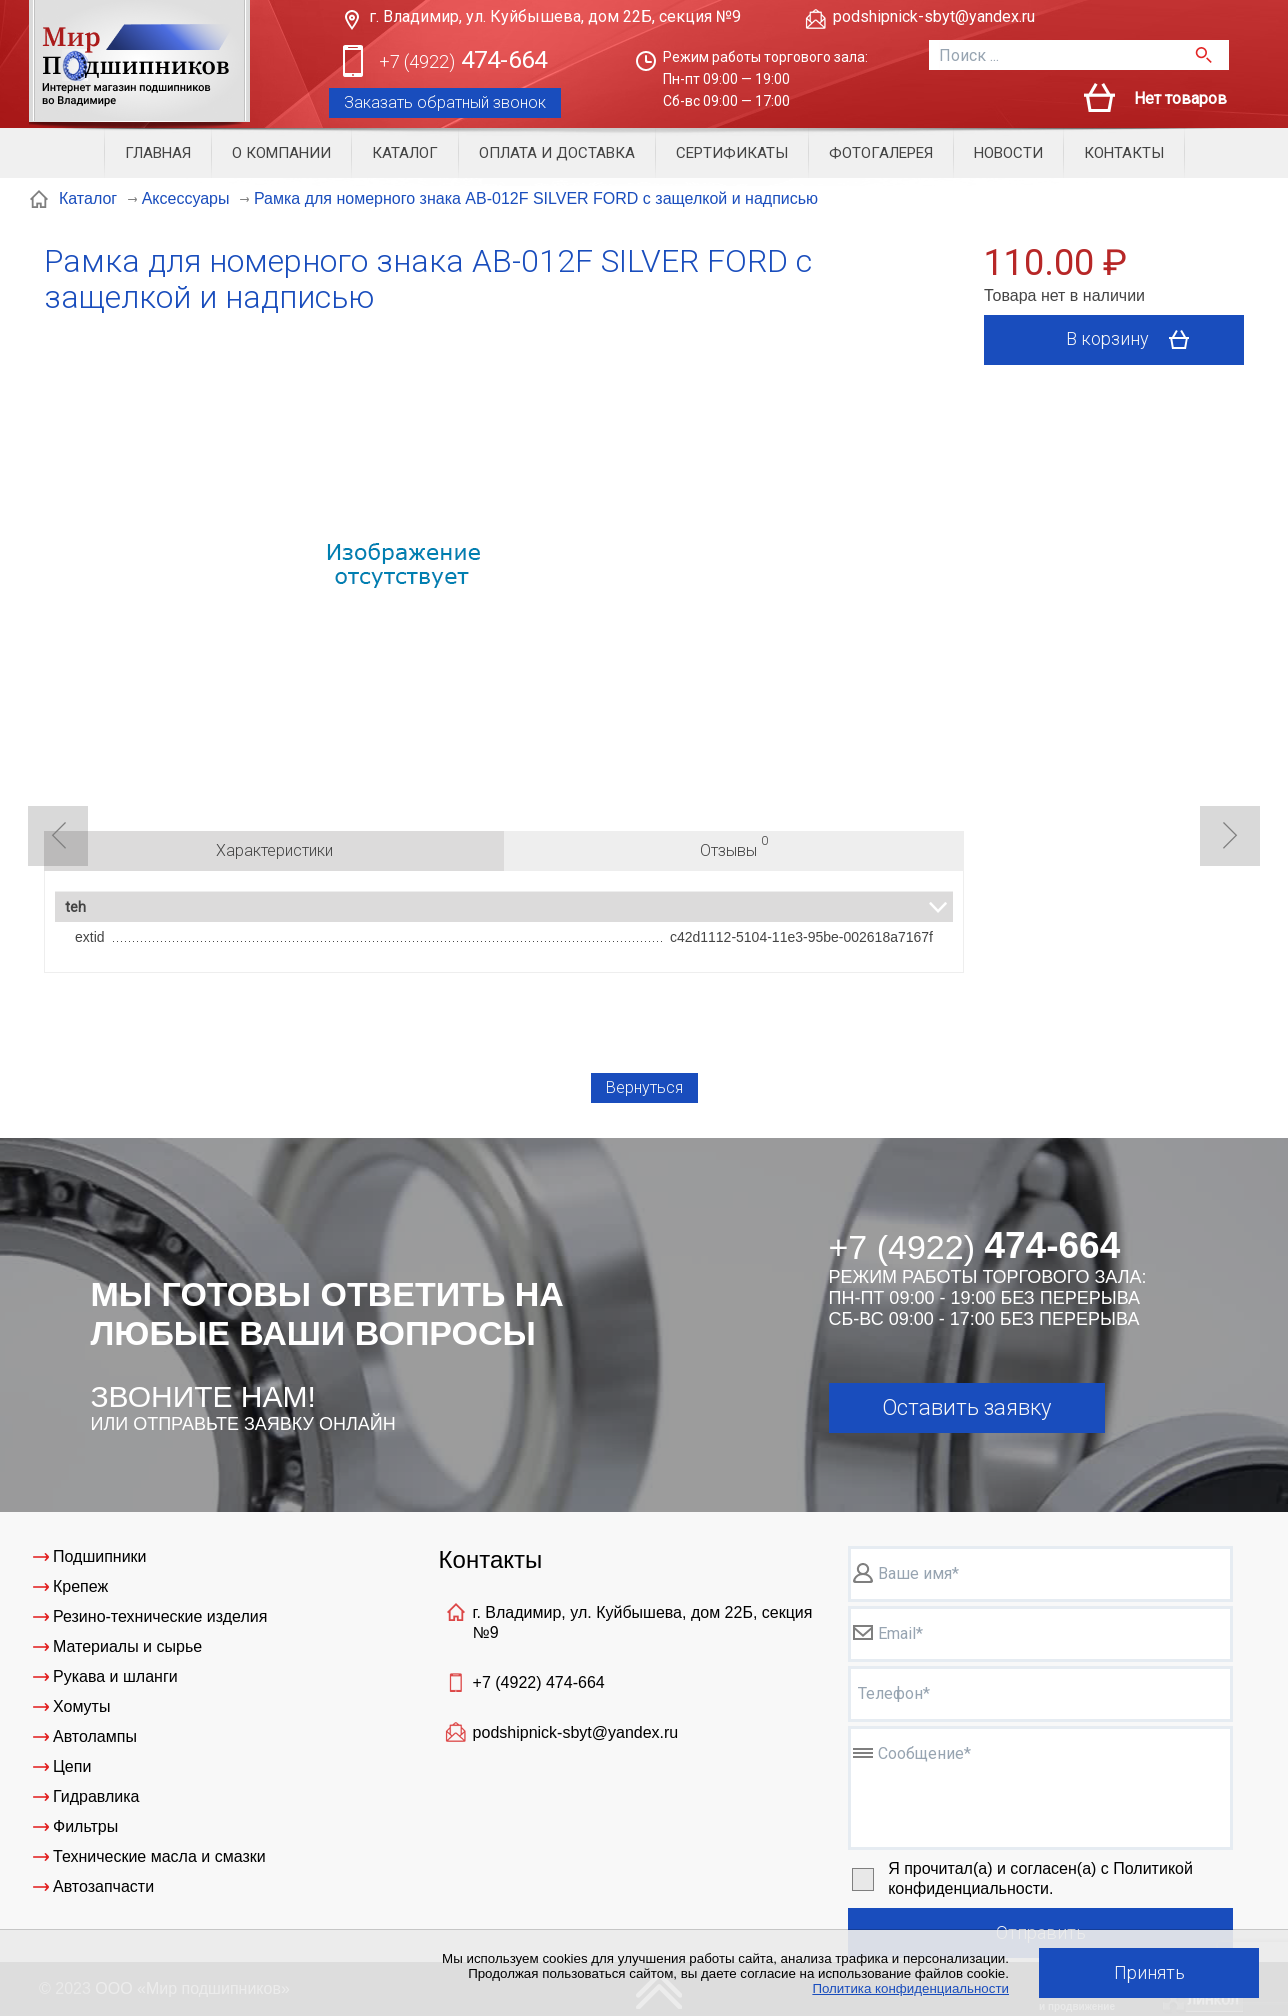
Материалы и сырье (127, 1646)
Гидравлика (96, 1796)
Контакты (1124, 153)
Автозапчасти (103, 1886)
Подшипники (100, 1556)
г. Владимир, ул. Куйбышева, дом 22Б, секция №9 (555, 16)
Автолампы (95, 1736)
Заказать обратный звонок (445, 102)
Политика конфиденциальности (910, 1988)
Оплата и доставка (557, 153)
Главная (158, 153)
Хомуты (81, 1706)
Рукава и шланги (115, 1676)
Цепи (72, 1766)
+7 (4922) (539, 1682)
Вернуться (644, 1087)
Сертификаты (732, 153)
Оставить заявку (966, 1407)
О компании (281, 153)
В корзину (1134, 340)
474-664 (463, 61)
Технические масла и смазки (159, 1856)
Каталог (405, 153)
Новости (1008, 153)
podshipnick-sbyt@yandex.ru (934, 16)
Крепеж (80, 1586)
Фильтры (85, 1826)
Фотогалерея (881, 153)
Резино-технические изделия (160, 1616)
